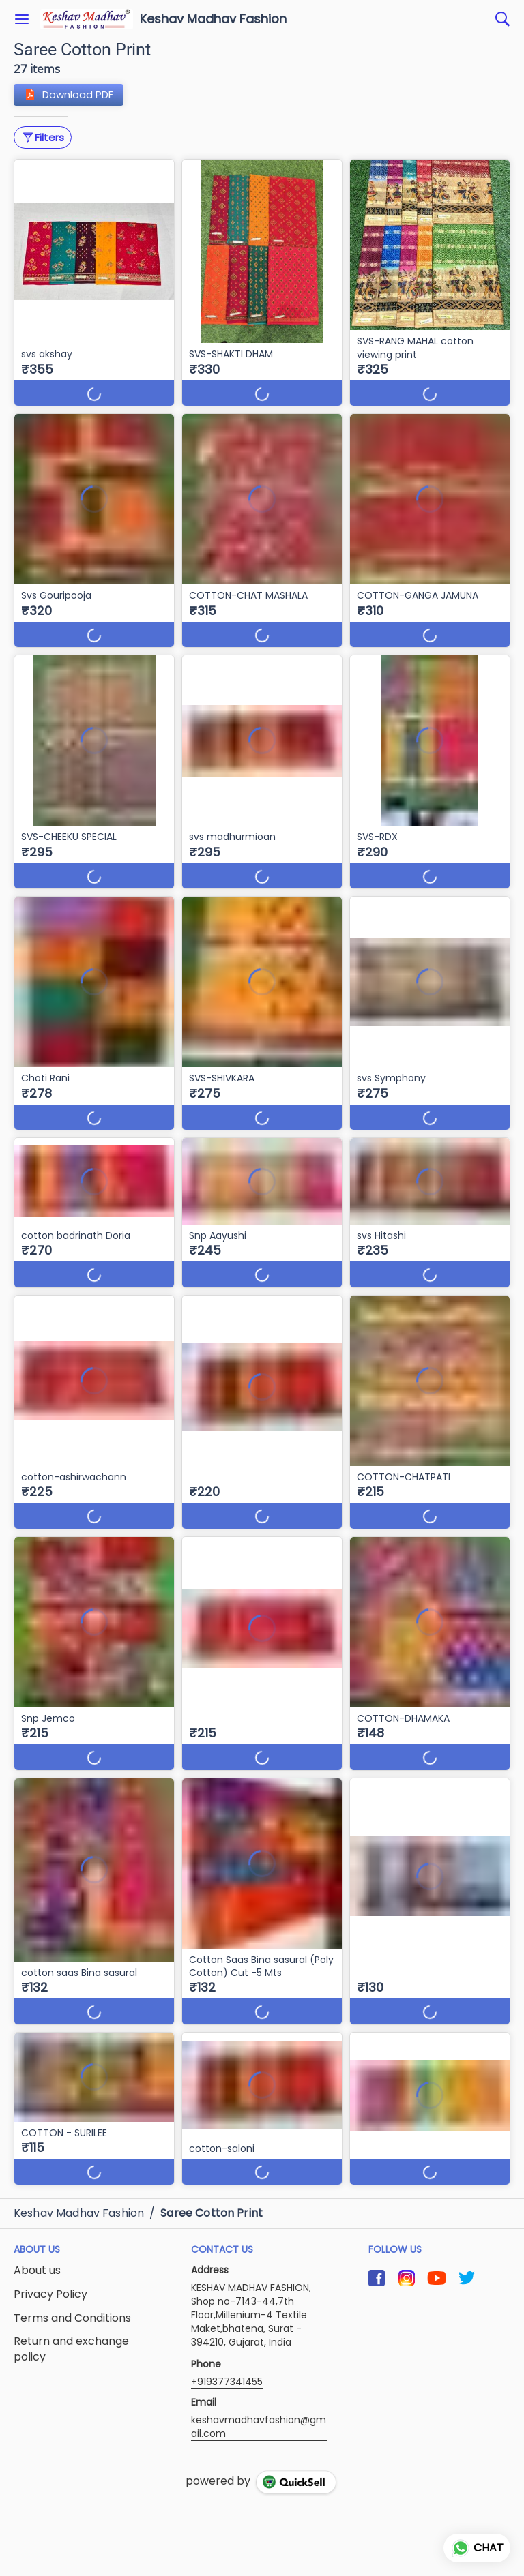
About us (37, 2270)
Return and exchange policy (71, 2349)
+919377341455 (227, 2381)
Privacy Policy (50, 2294)
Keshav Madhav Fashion (213, 19)
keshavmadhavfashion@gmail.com (258, 2426)
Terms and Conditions (72, 2318)
